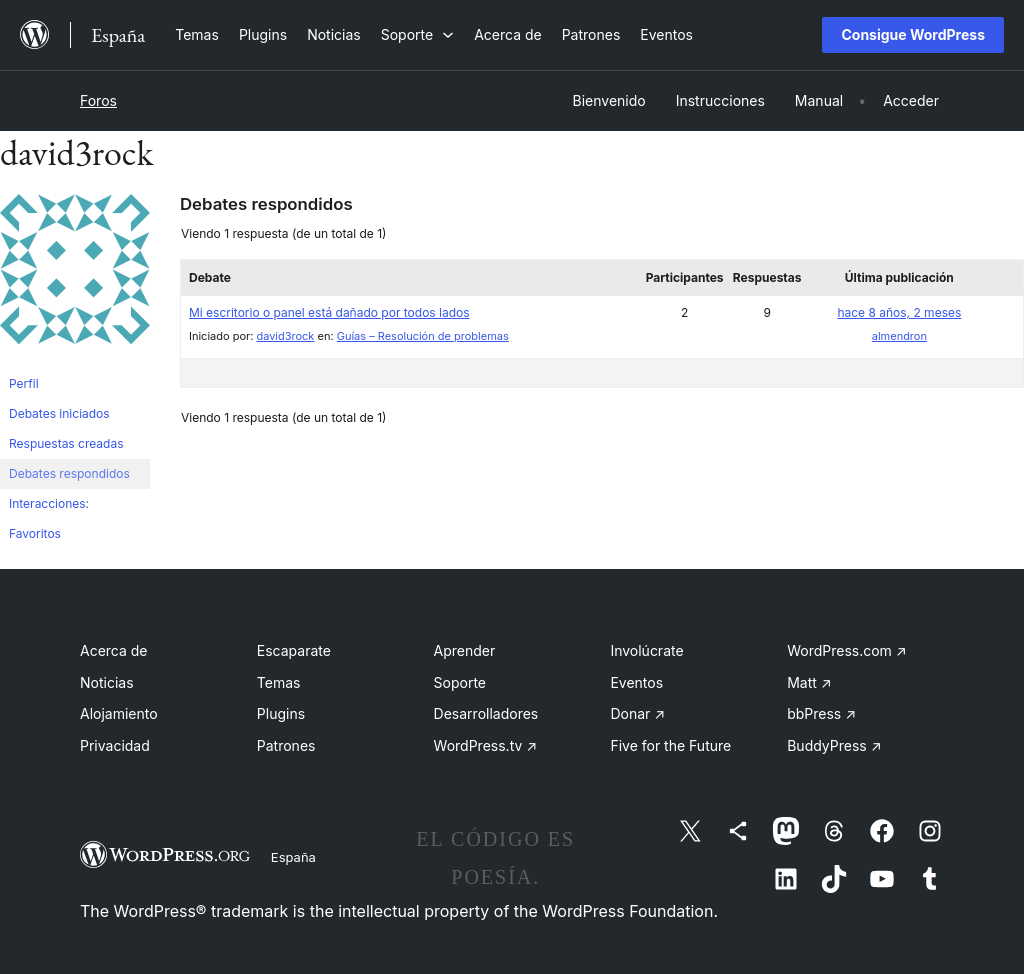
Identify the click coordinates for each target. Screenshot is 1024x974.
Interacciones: (49, 503)
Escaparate (294, 650)
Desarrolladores (486, 713)
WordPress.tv (486, 745)
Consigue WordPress (913, 34)
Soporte (460, 682)
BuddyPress (834, 745)
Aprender (465, 650)
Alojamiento (119, 713)
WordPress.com (847, 650)
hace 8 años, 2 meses (899, 312)
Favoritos (35, 533)
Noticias (107, 682)
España (293, 857)
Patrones (286, 745)
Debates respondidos (69, 473)
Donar (637, 713)
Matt (809, 682)
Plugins (281, 713)
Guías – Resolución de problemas (423, 336)
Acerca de (114, 650)
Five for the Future (670, 745)
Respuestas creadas (66, 443)
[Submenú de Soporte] (417, 34)
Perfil (24, 383)
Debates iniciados (59, 413)
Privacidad (115, 745)
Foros (98, 100)
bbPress (821, 713)
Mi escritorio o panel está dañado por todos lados (329, 312)
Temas (279, 682)
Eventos (636, 682)
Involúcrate (646, 650)
